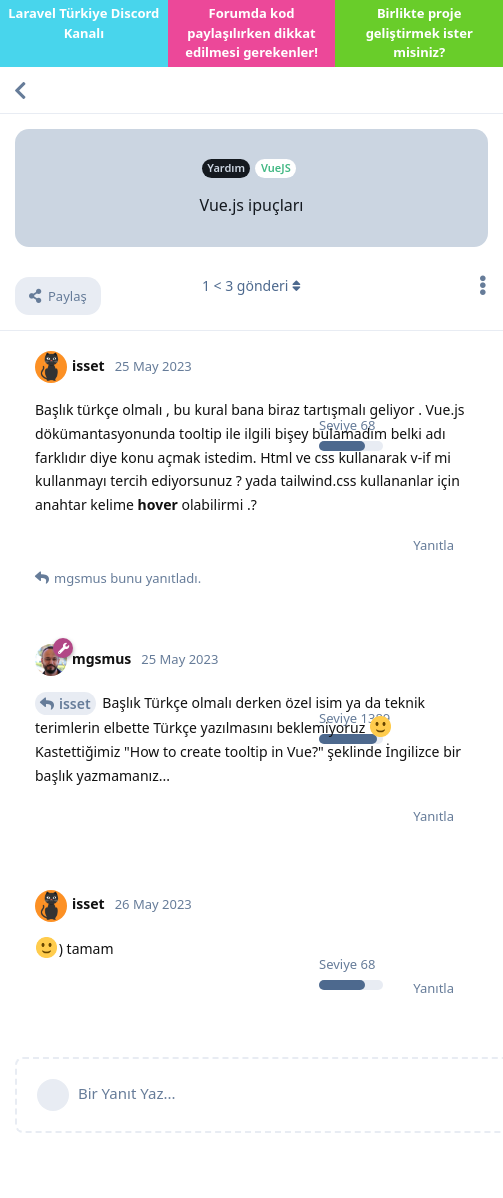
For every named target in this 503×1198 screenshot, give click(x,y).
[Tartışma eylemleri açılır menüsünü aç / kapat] (483, 285)
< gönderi (251, 285)
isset (75, 703)
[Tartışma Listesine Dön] (20, 90)
